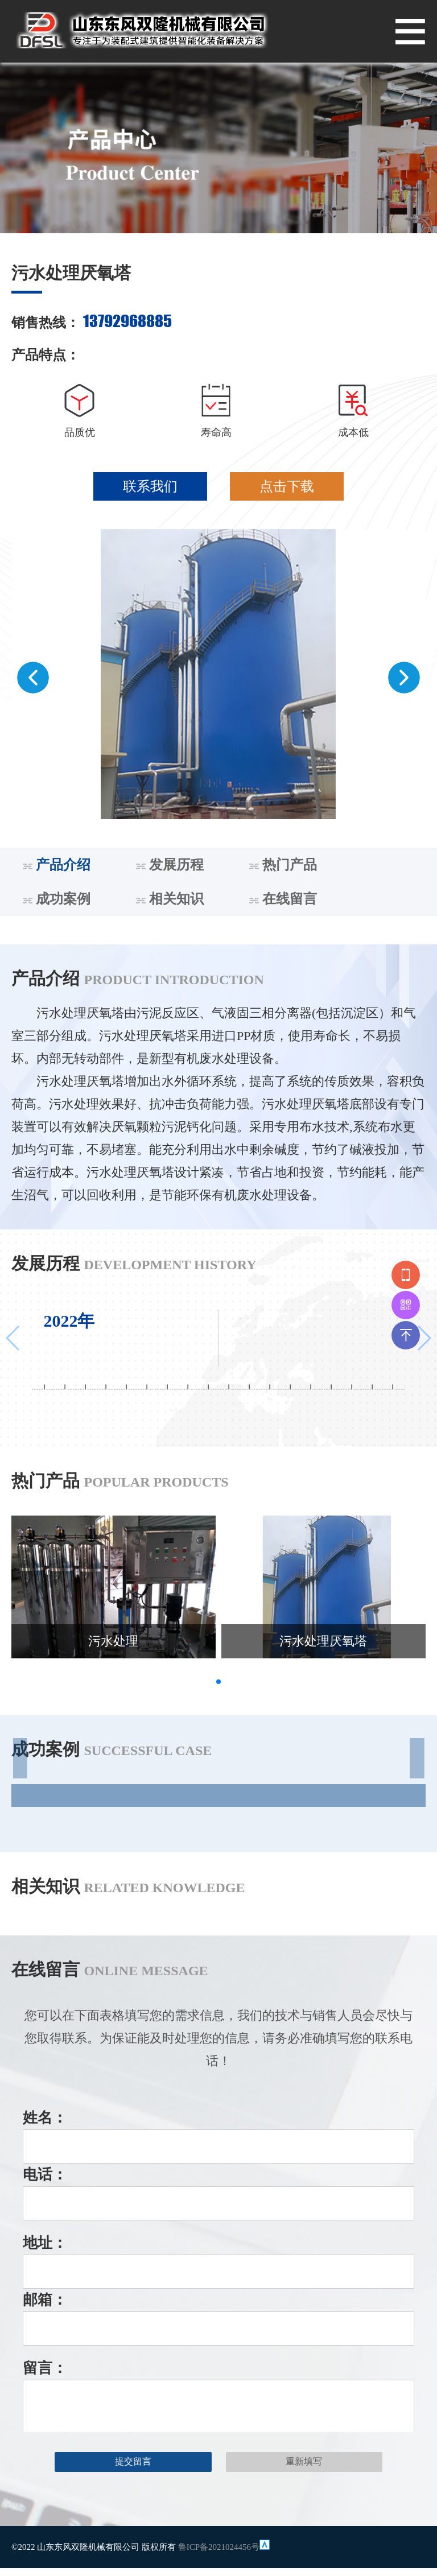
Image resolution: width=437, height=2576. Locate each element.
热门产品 (283, 864)
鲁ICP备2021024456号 (218, 2547)
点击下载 (286, 486)
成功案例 (56, 898)
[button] (33, 677)
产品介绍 (56, 864)
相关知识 (170, 898)
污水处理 (113, 1641)
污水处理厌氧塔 (323, 1641)
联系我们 (150, 486)
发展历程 (170, 864)
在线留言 (283, 898)
